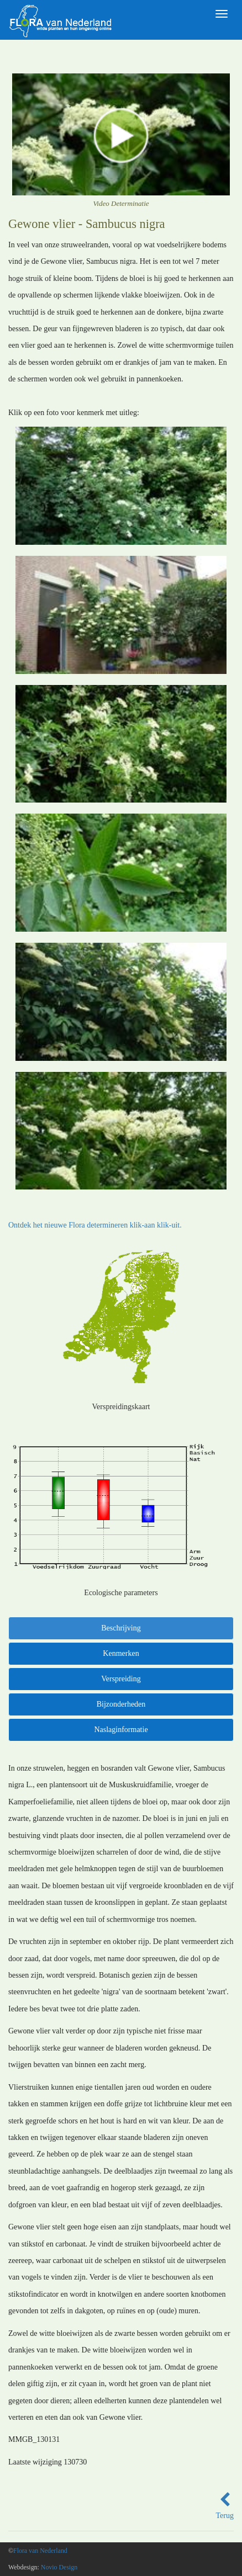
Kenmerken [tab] (121, 1653)
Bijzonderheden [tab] (121, 1704)
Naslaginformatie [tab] (121, 1729)
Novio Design (59, 2567)
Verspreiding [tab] (121, 1679)
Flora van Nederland (40, 2550)
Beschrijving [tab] (121, 1628)
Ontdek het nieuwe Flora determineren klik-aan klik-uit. (95, 1225)
